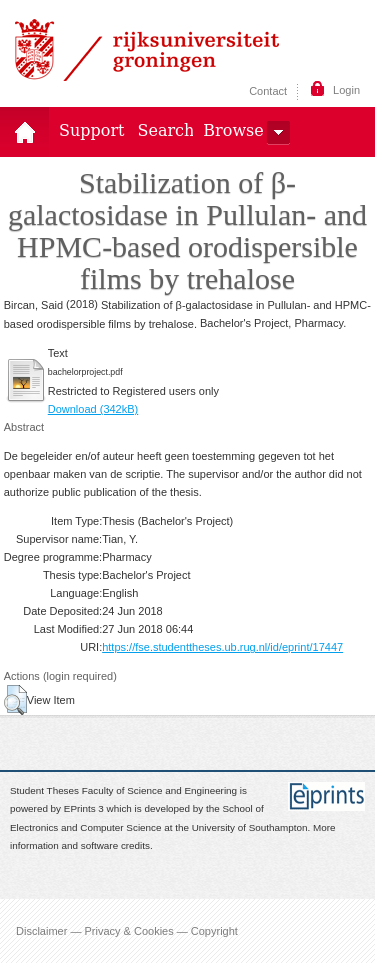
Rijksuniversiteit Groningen (147, 50)
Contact (268, 91)
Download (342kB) (93, 409)
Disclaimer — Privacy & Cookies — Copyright (127, 931)
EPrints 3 (84, 809)
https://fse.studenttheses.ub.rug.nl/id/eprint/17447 (222, 647)
